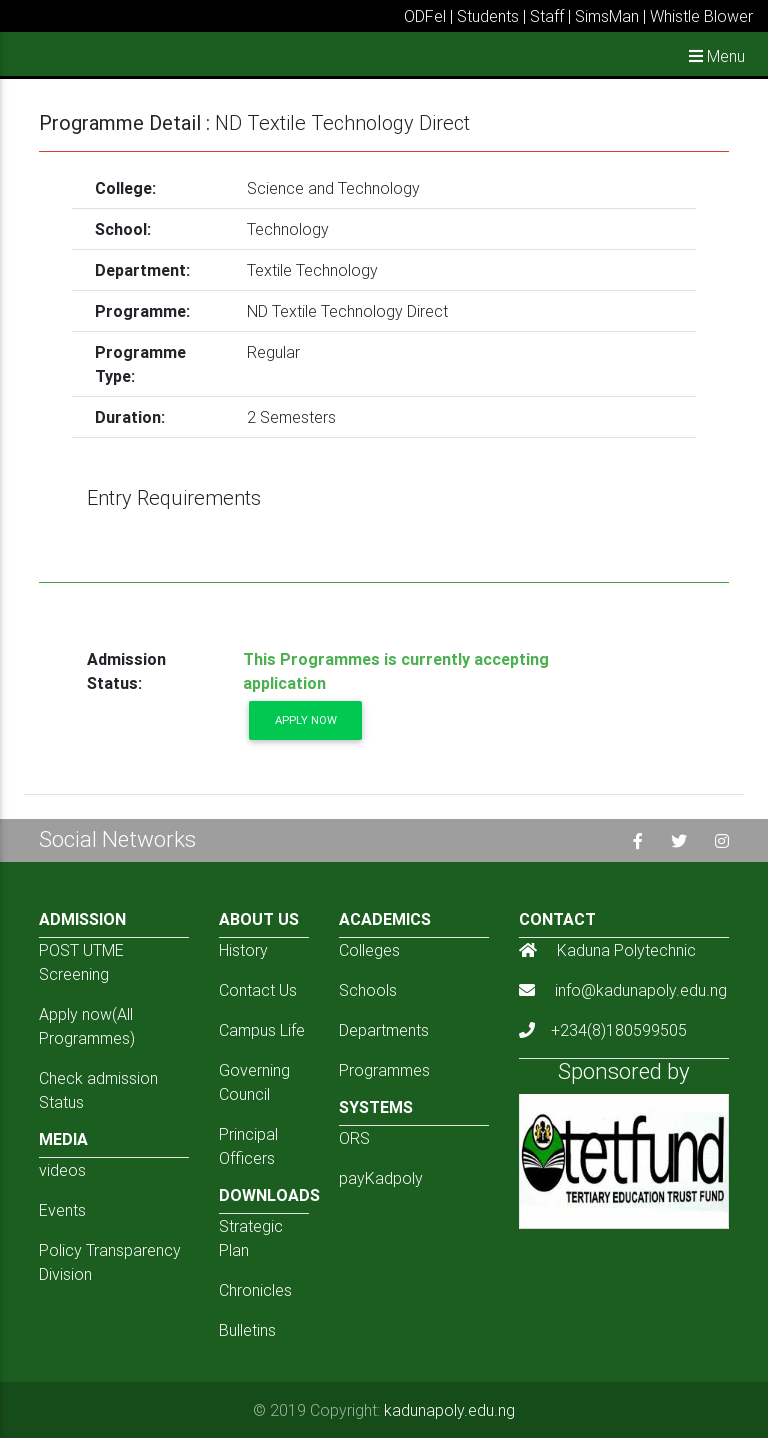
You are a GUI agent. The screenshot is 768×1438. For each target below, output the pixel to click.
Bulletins (247, 1330)
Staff (547, 16)
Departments (384, 1030)
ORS (354, 1138)
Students (488, 16)
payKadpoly (381, 1178)
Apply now (306, 720)
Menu (717, 56)
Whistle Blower (701, 16)
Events (62, 1210)
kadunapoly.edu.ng (449, 1410)
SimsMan (607, 16)
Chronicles (255, 1290)
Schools (368, 990)
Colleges (369, 950)
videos (62, 1170)
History (243, 950)
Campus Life (262, 1030)
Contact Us (258, 990)
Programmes (384, 1070)
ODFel (425, 16)
